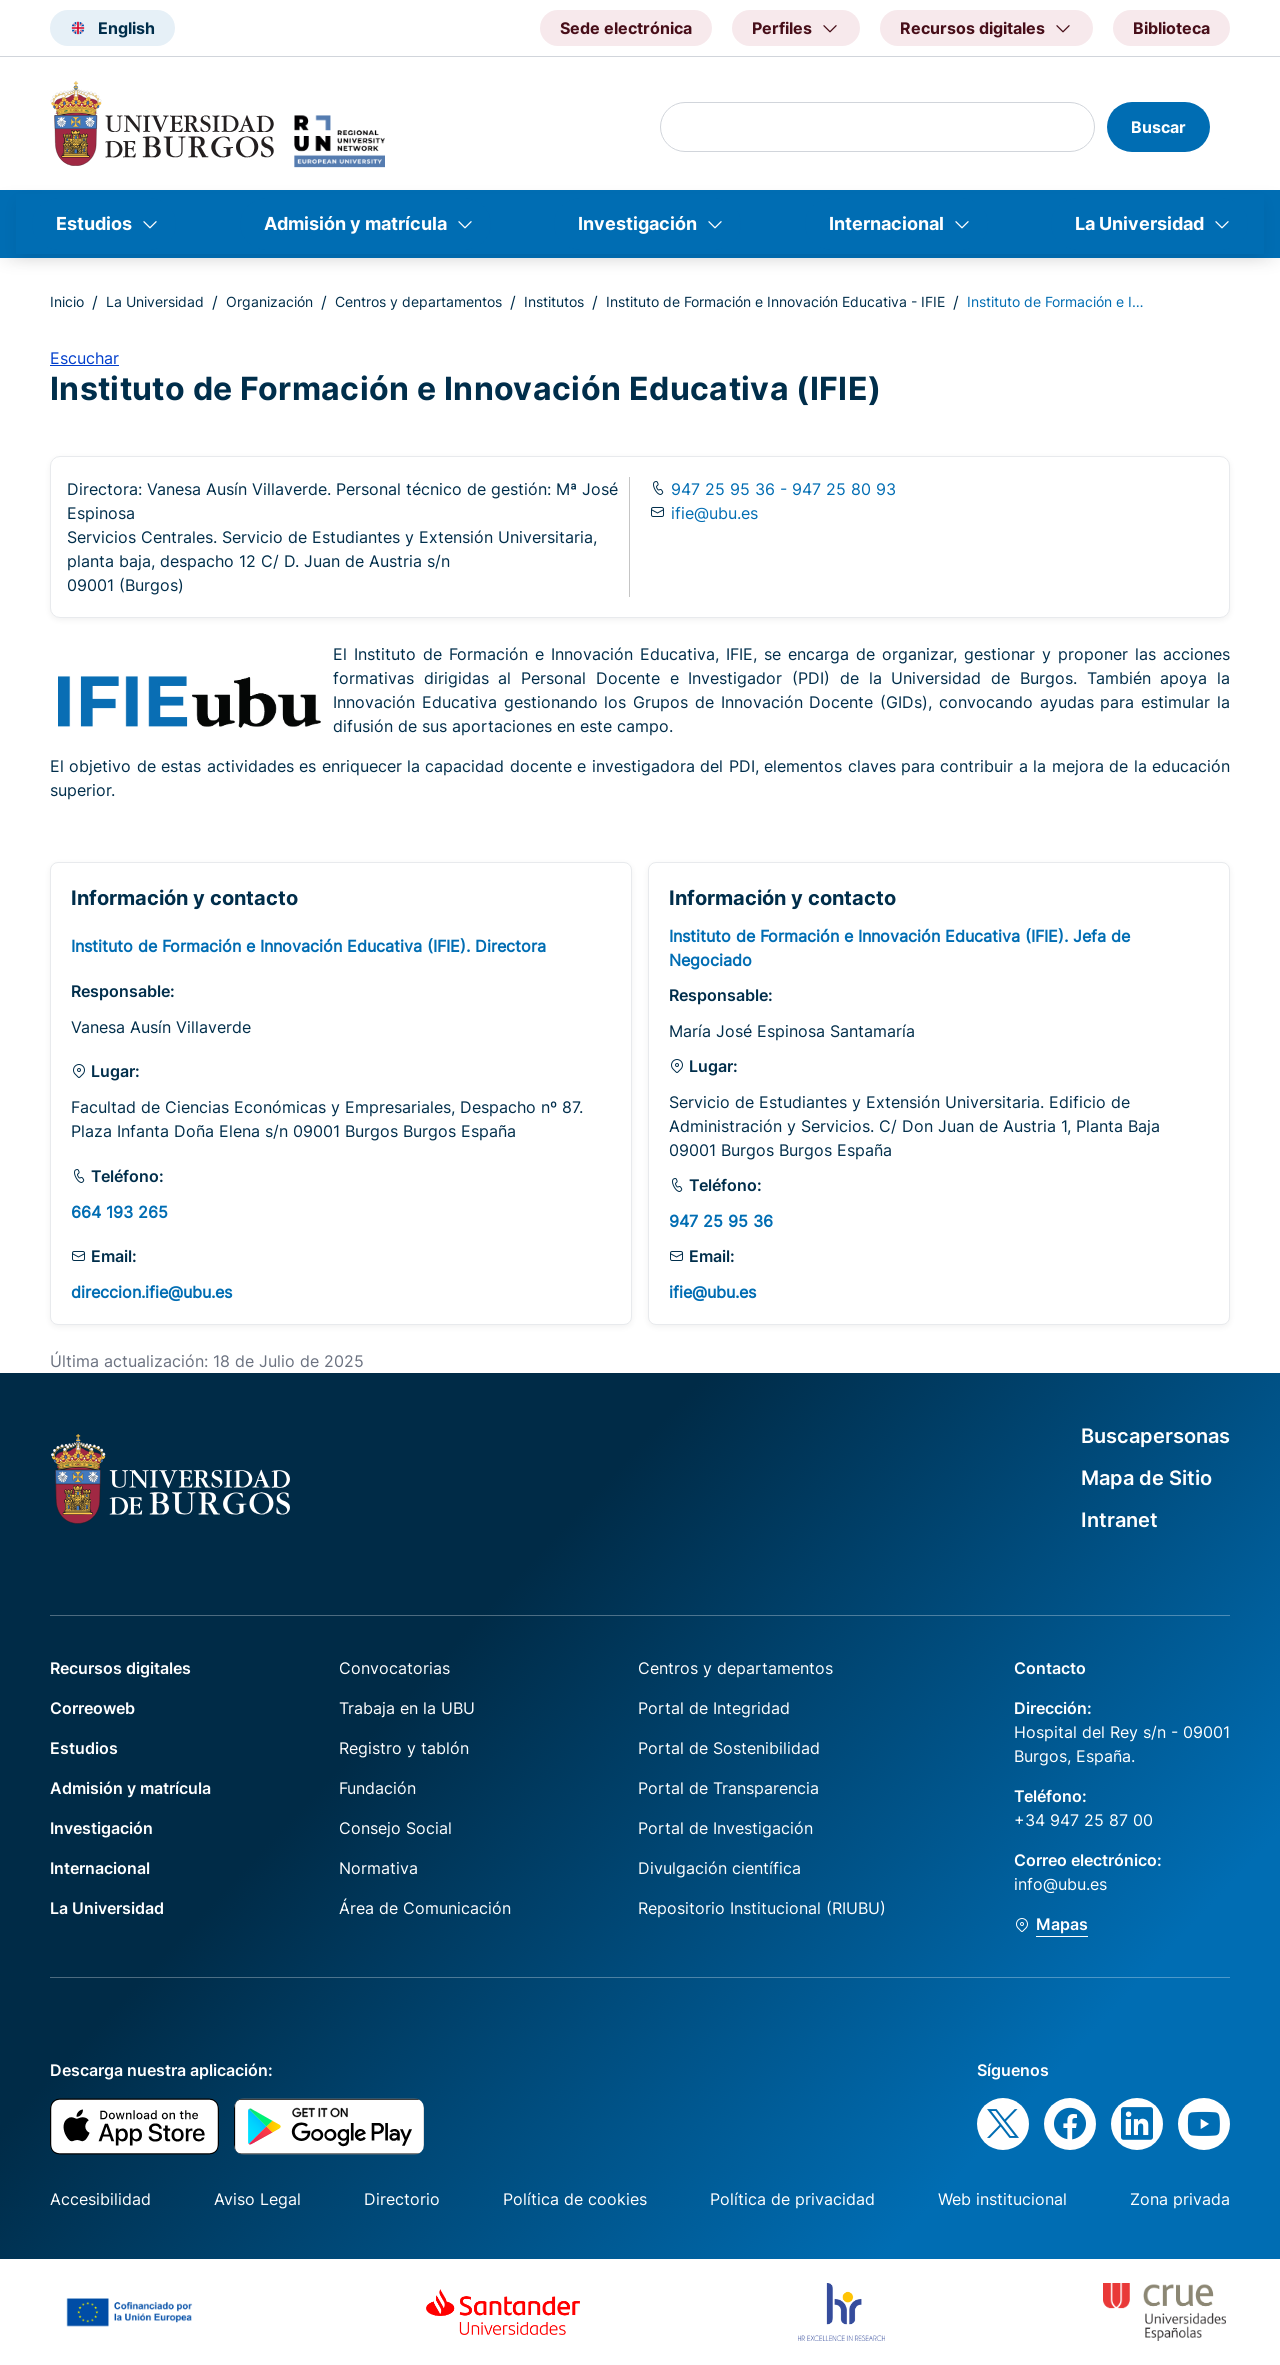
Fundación (377, 1788)
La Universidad (1139, 223)
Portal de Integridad (714, 1708)
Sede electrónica (626, 28)
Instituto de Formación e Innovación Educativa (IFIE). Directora (308, 946)
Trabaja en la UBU (407, 1708)
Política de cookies (575, 2199)
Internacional (886, 223)
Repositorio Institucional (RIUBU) (762, 1908)
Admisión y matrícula (355, 223)
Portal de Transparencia (728, 1788)
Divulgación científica (719, 1868)
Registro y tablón (404, 1748)
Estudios (94, 223)
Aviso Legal (257, 2199)
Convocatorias (394, 1668)
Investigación (637, 223)
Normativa (378, 1868)
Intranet (1119, 1520)
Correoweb (92, 1708)
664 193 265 (119, 1212)
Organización (269, 301)
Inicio (67, 301)
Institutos (554, 301)
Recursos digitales (120, 1668)
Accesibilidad (100, 2199)
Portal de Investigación (725, 1828)
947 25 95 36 (721, 1221)
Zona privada (1180, 2199)
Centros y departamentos (418, 301)
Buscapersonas (1155, 1436)
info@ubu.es (1060, 1884)
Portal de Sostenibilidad (729, 1748)
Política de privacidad (792, 2199)
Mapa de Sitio (1146, 1478)
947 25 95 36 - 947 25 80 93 (781, 489)
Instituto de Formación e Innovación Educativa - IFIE (775, 301)
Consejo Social (395, 1828)
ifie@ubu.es (714, 513)
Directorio (402, 2199)
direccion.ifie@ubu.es (151, 1292)
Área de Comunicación (425, 1908)
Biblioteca (1171, 28)
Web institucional (1002, 2199)
